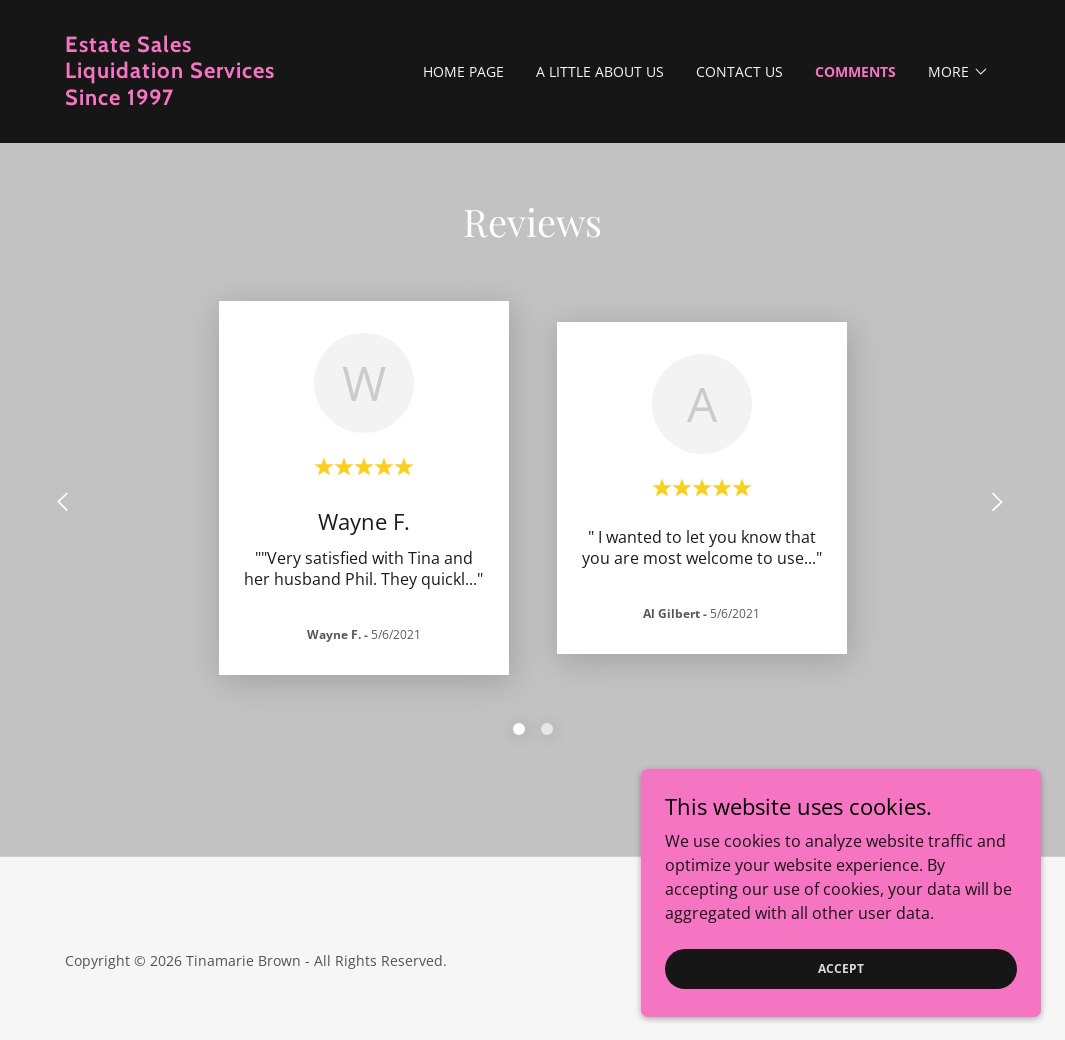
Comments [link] (855, 71)
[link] (182, 99)
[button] (958, 72)
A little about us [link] (600, 71)
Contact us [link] (739, 71)
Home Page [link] (463, 71)
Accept (841, 968)
